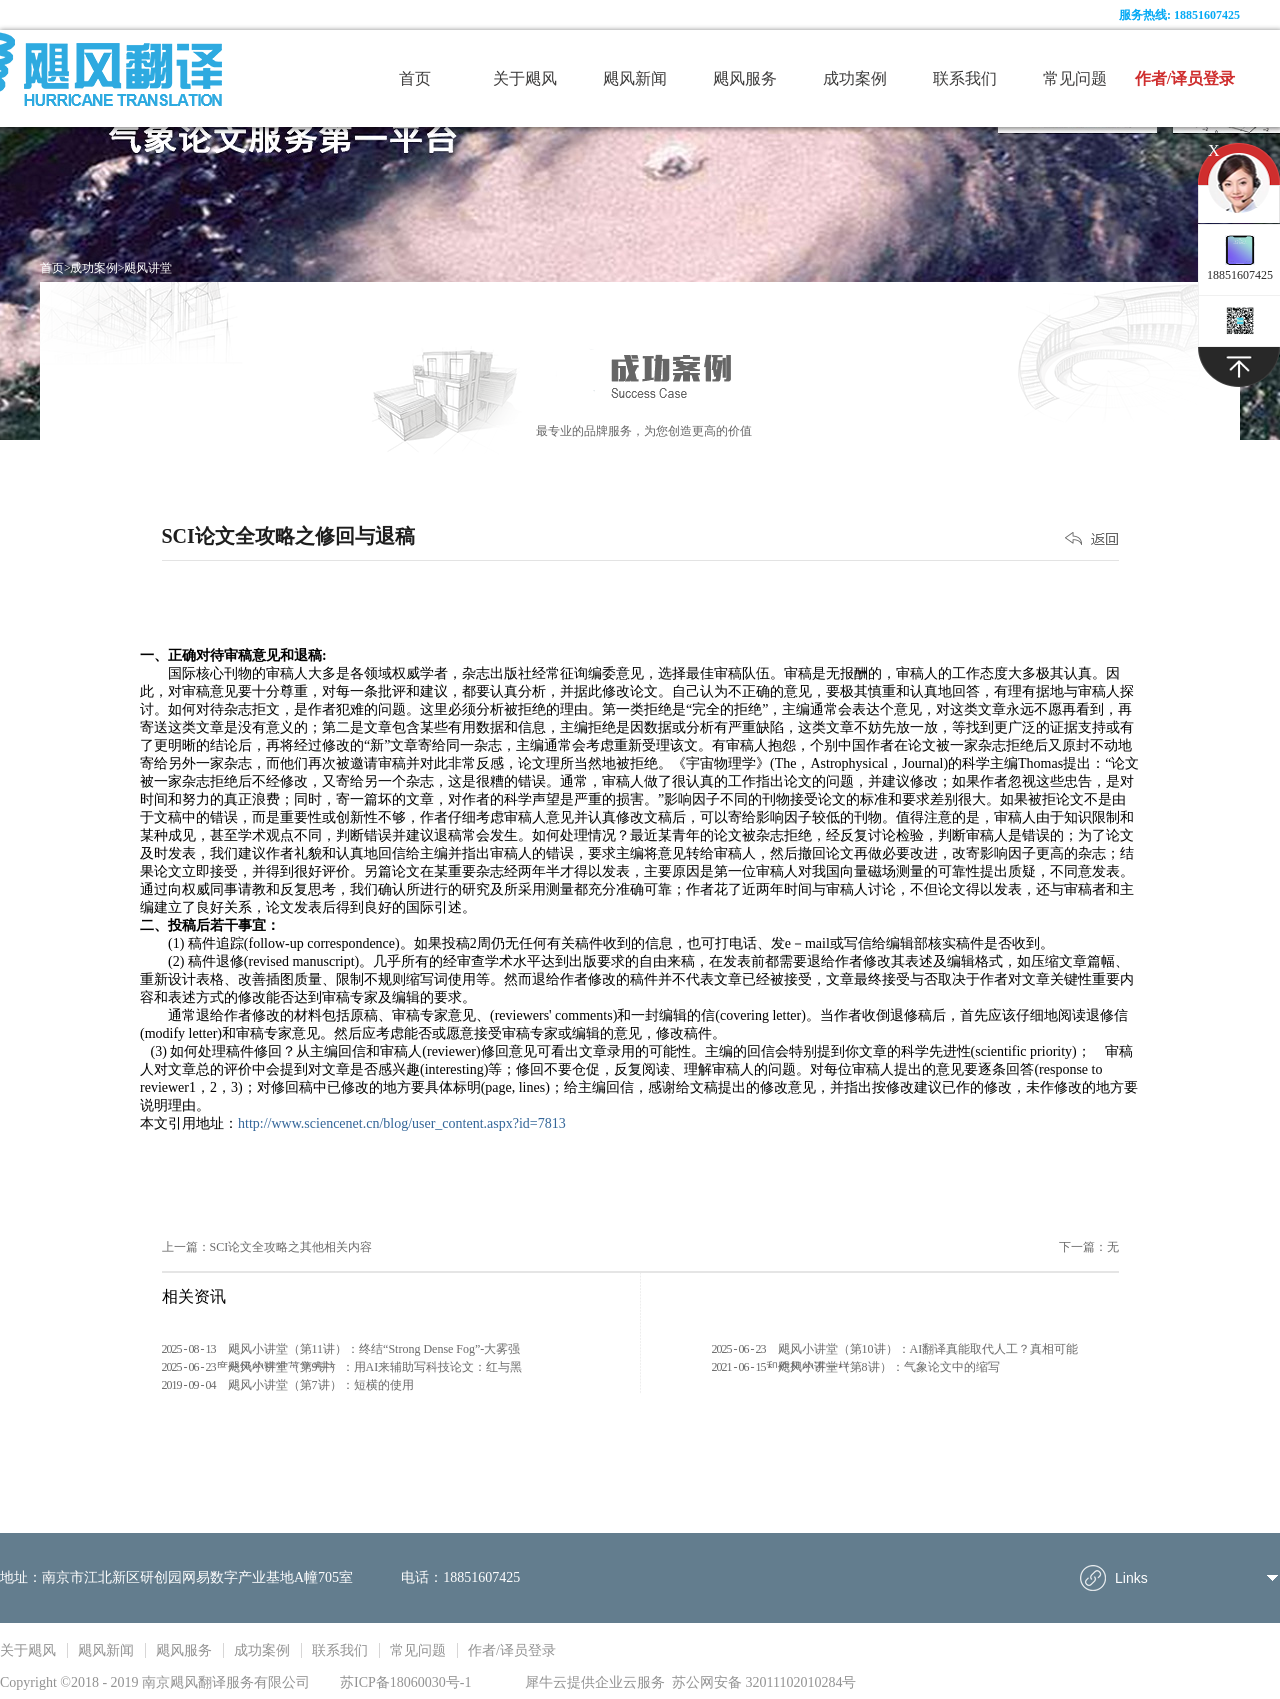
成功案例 (94, 268)
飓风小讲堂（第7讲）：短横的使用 (321, 1385)
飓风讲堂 (148, 268)
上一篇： (267, 1247)
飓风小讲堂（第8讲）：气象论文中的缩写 (889, 1367)
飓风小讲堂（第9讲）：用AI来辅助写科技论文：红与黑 (375, 1367)
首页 (415, 78)
